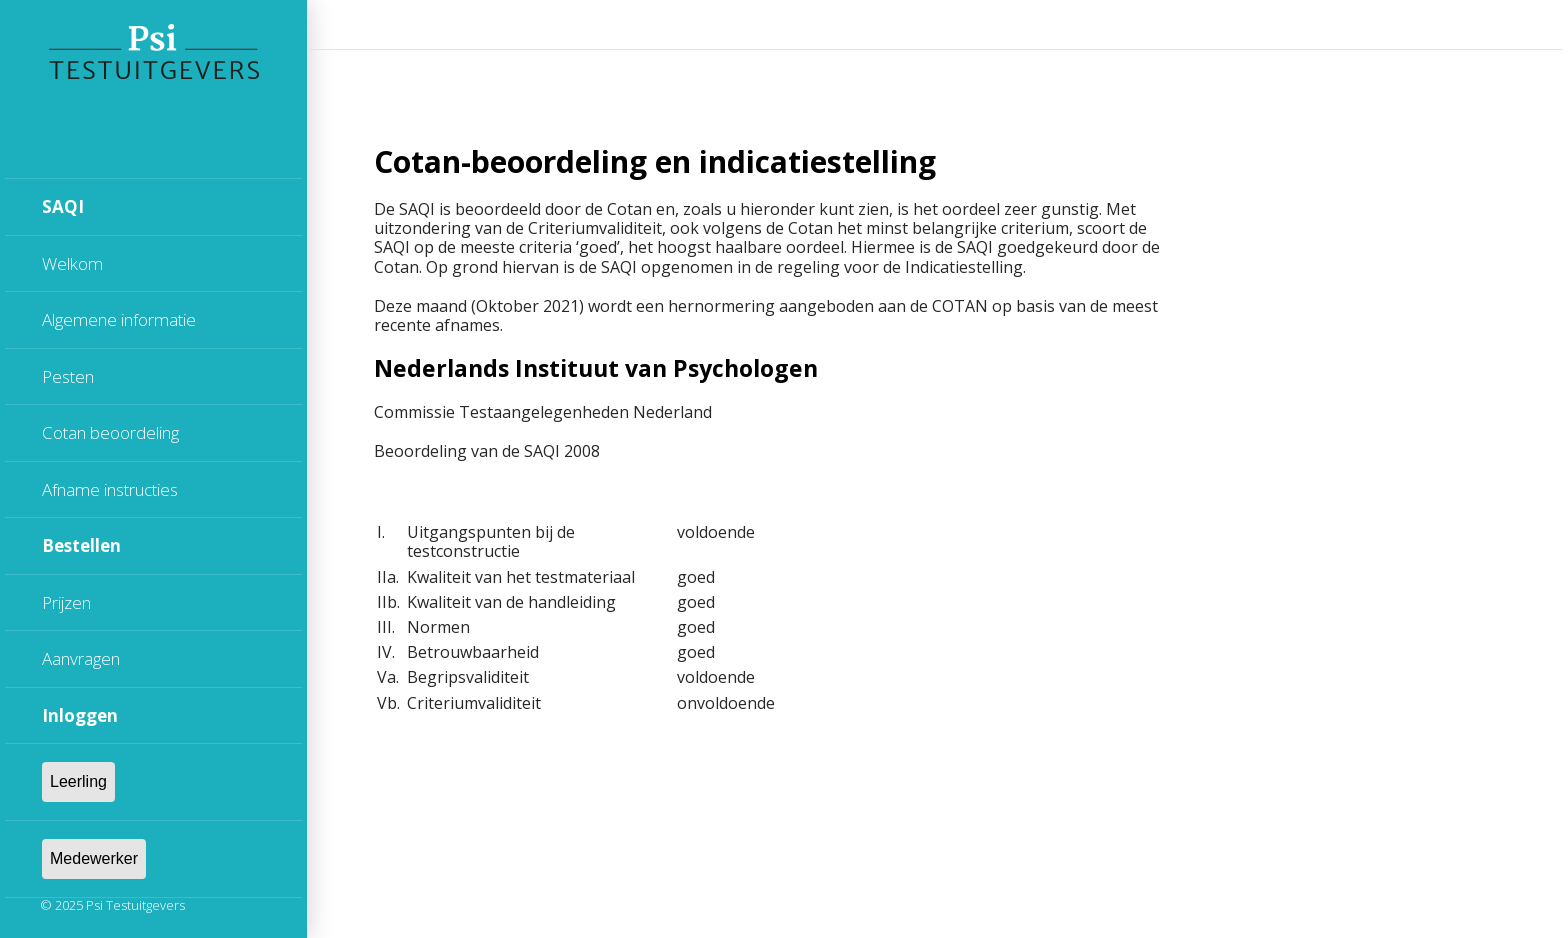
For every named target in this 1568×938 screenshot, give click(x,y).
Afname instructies (110, 489)
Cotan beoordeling (110, 432)
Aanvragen (81, 658)
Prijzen (66, 602)
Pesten (68, 376)
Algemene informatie (119, 319)
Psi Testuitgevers (135, 905)
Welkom (72, 263)
